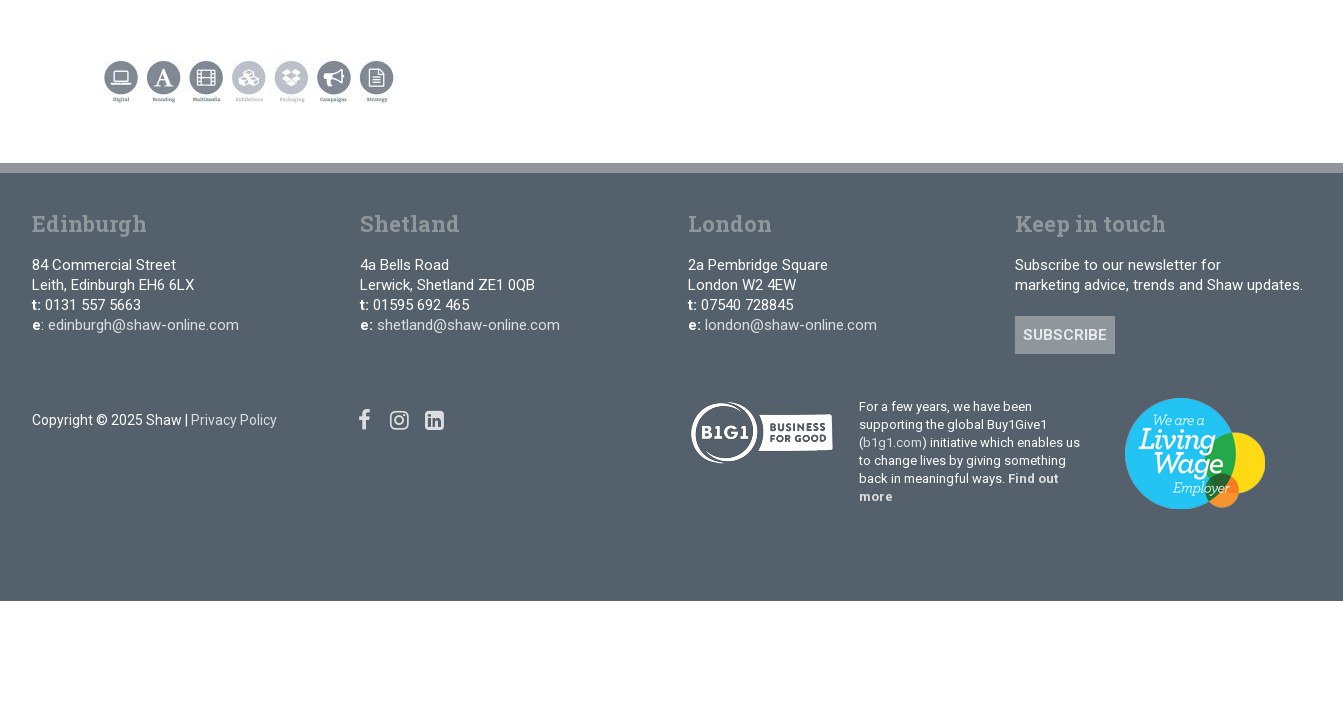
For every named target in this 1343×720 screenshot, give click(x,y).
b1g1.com (892, 442)
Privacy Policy (234, 420)
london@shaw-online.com (791, 325)
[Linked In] (1224, 29)
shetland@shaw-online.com (468, 325)
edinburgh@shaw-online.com (143, 325)
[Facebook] (1165, 29)
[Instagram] (1195, 29)
